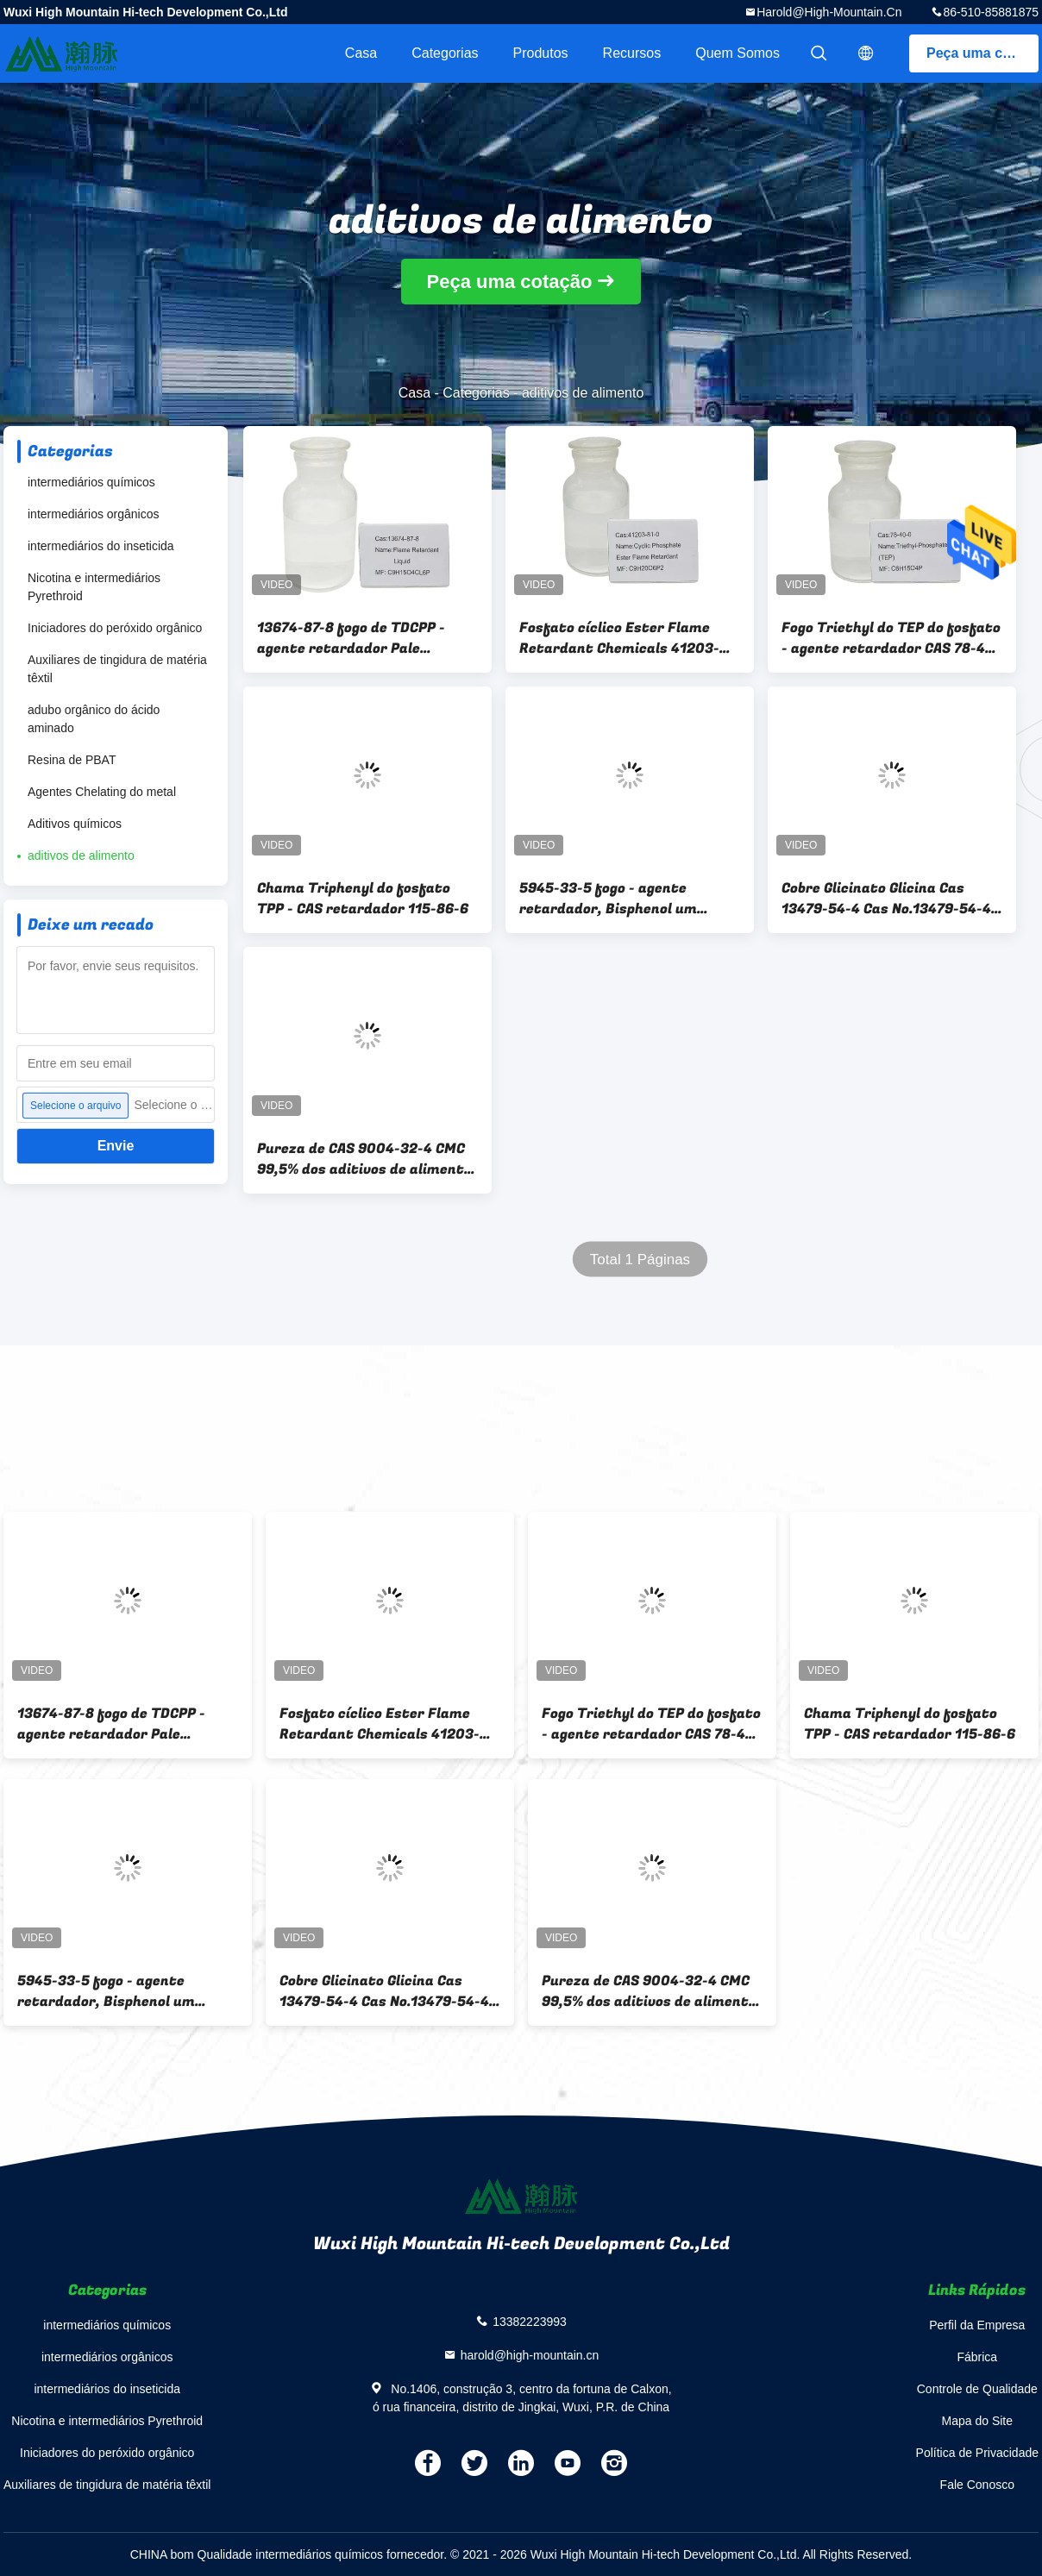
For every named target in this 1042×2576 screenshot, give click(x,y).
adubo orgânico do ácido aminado (94, 719)
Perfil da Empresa (977, 2325)
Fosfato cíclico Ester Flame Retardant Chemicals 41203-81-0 (619, 638)
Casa (361, 53)
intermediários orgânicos (94, 514)
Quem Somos (737, 53)
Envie (116, 1145)
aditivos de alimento (81, 855)
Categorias (444, 53)
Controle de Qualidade (977, 2389)
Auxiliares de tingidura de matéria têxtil (117, 669)
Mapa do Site (978, 2421)
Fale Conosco (977, 2484)
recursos (632, 53)
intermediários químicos (91, 482)
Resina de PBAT (72, 760)
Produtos (540, 53)
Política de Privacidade (977, 2453)
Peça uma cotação (982, 53)
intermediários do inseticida (101, 546)
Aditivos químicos (75, 823)
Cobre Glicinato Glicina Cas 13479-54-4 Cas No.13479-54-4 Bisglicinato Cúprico (886, 898)
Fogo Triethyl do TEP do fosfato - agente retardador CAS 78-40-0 (891, 638)
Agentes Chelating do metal (102, 792)
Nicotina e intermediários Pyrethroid (94, 587)
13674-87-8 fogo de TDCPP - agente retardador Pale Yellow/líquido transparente (355, 638)
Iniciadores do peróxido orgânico (115, 628)
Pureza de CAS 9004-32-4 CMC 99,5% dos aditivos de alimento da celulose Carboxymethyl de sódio (364, 1159)
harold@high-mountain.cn (828, 12)
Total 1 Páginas (640, 1259)
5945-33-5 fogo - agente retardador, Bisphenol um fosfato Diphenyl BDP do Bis (615, 898)
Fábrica (977, 2357)
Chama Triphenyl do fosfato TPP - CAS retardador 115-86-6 (362, 898)
